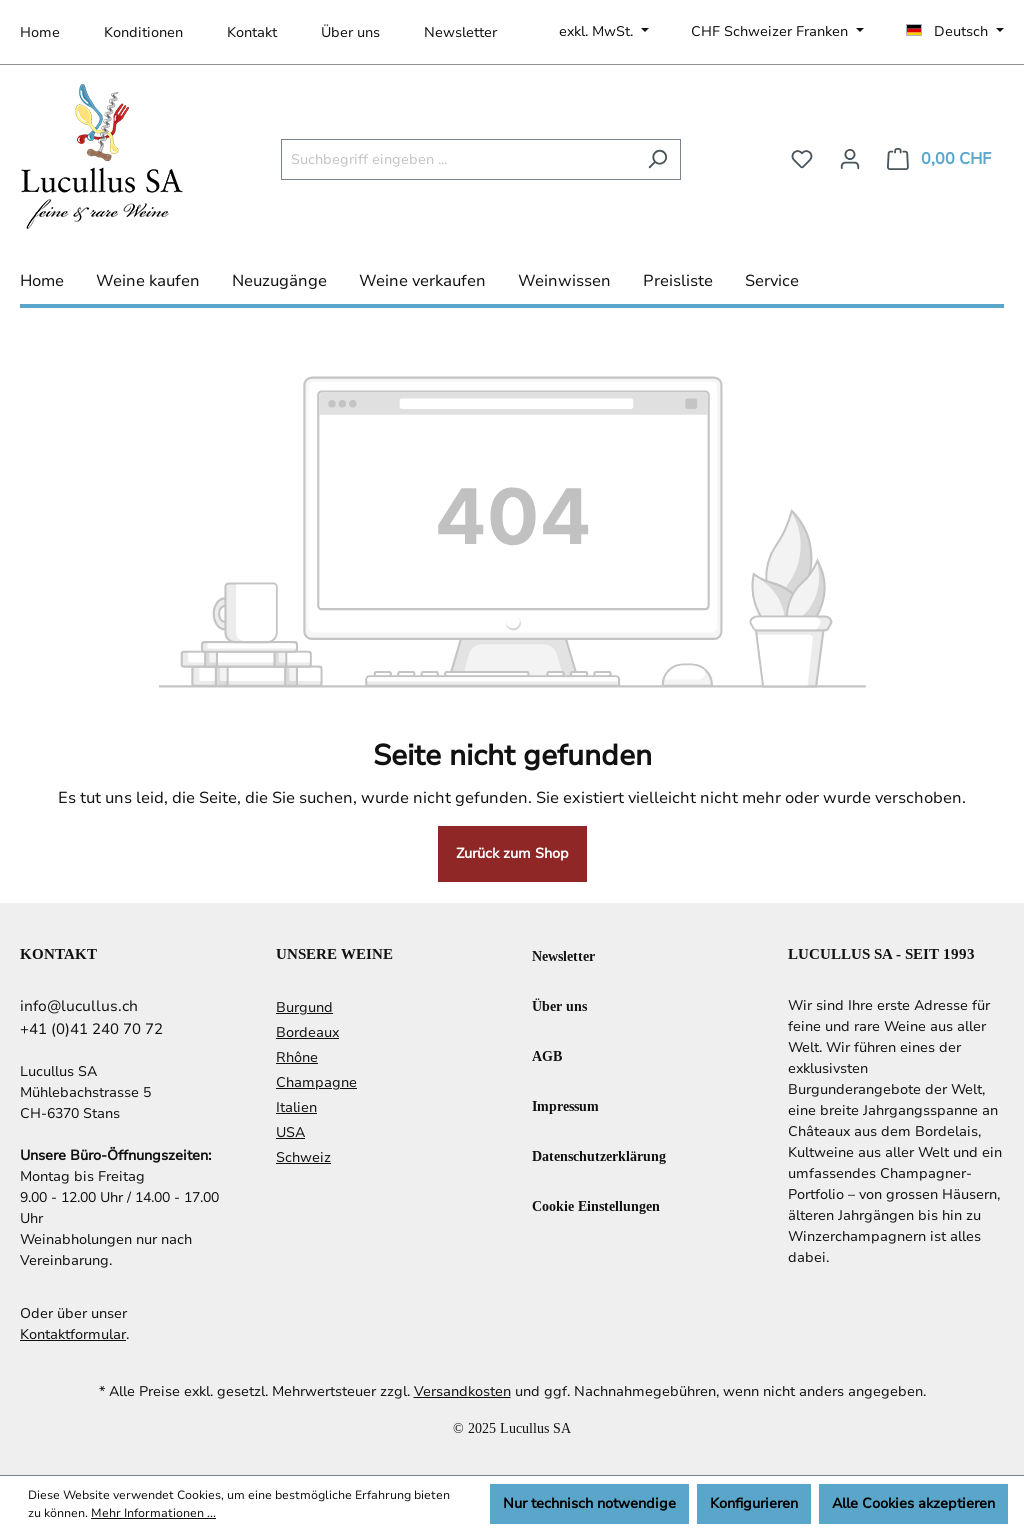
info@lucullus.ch (79, 1006)
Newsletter (460, 32)
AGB (547, 1055)
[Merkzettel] (802, 159)
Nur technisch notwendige (589, 1503)
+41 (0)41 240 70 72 (91, 1029)
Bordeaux (307, 1032)
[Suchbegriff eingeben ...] (458, 159)
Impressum (565, 1105)
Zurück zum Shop (512, 853)
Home (40, 32)
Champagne (316, 1082)
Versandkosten (462, 1391)
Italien (296, 1107)
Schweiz (303, 1157)
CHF (771, 31)
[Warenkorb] (939, 159)
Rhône (297, 1057)
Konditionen (143, 32)
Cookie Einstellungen (596, 1205)
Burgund (304, 1007)
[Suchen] (657, 159)
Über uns (350, 32)
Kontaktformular (73, 1334)
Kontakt (252, 32)
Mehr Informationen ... (153, 1513)
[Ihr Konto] (850, 159)
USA (290, 1132)
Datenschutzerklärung (599, 1155)
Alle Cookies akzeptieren (913, 1503)
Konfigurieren (754, 1503)
